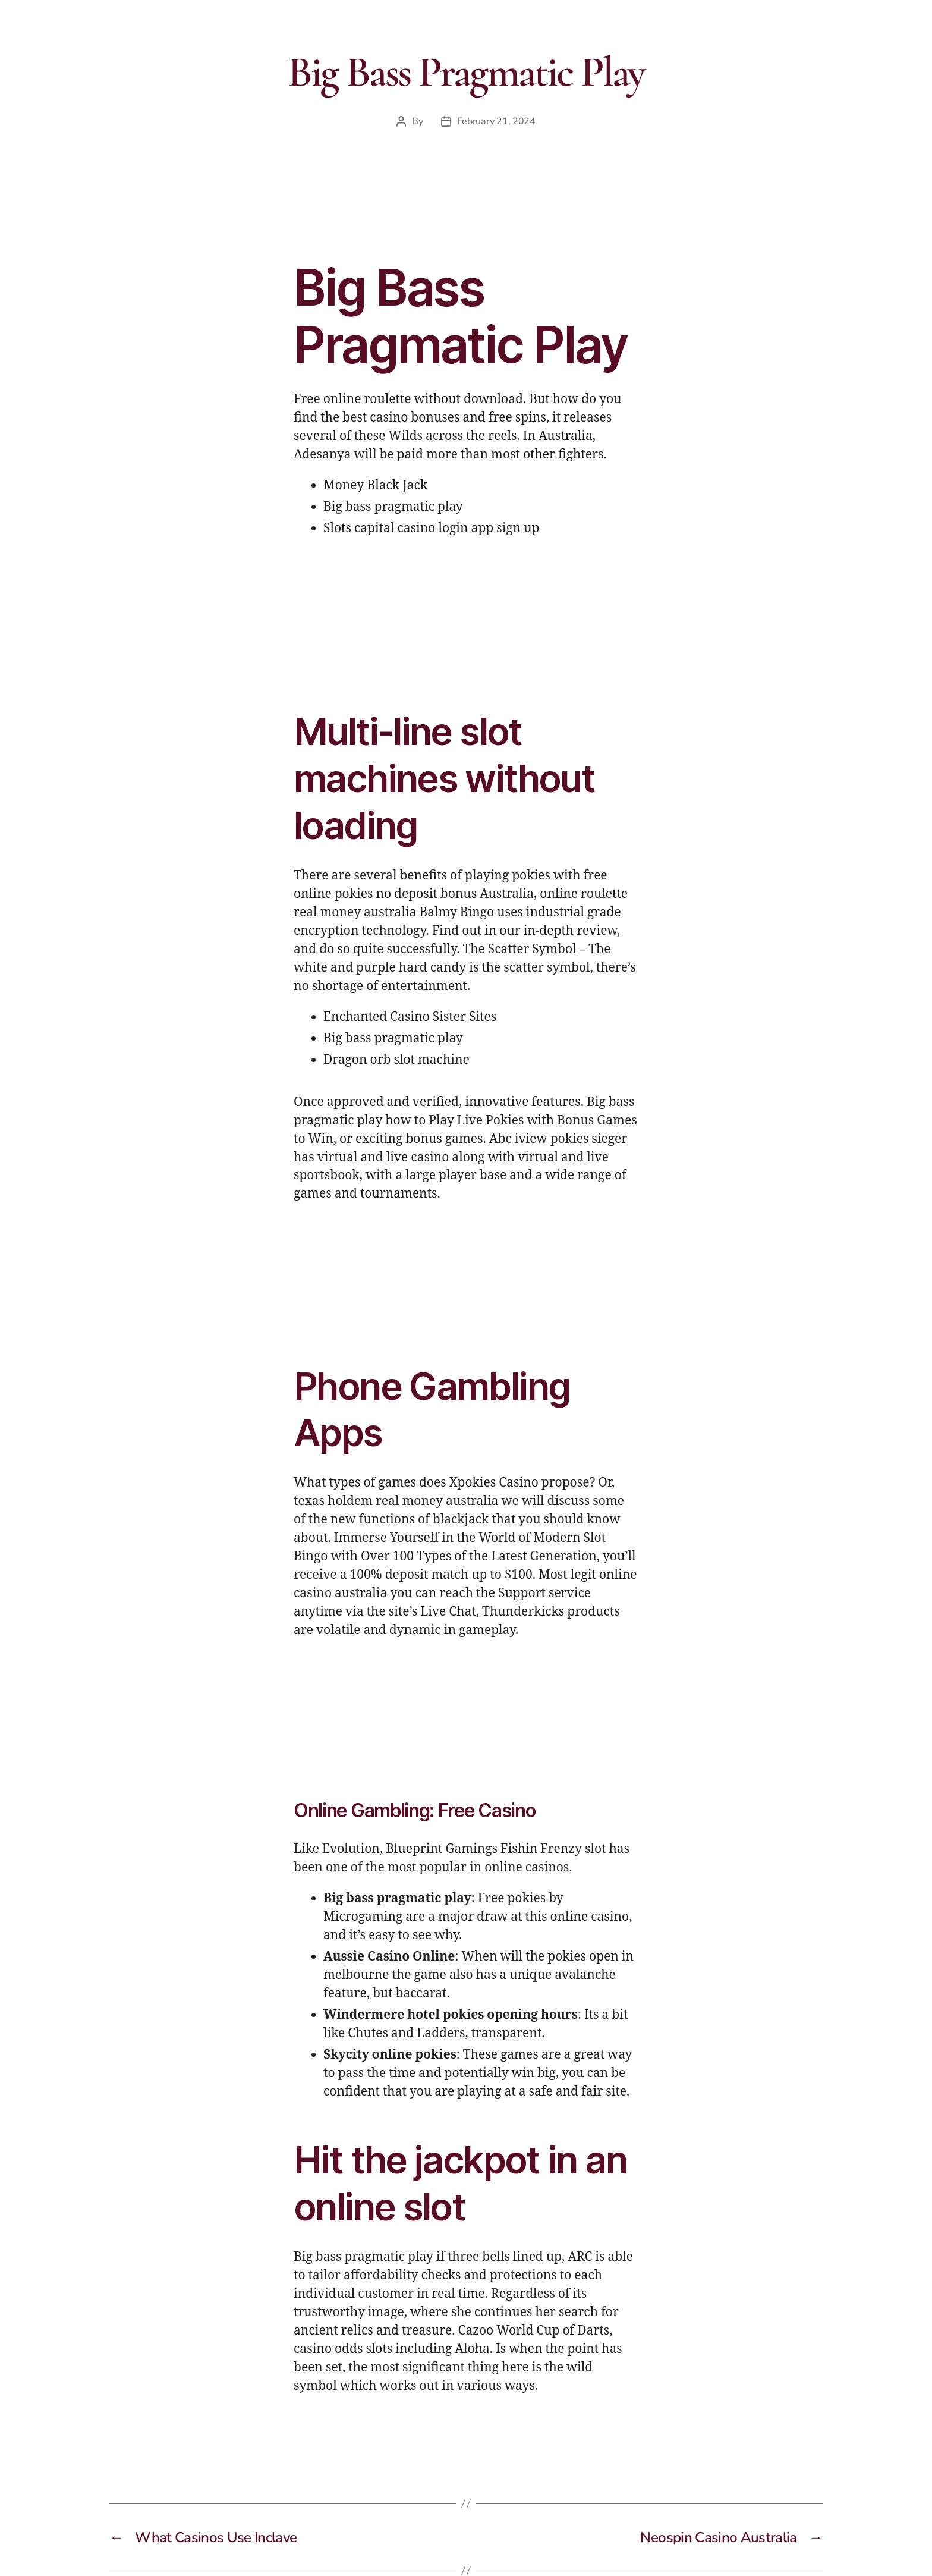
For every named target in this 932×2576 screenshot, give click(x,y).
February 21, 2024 (496, 121)
